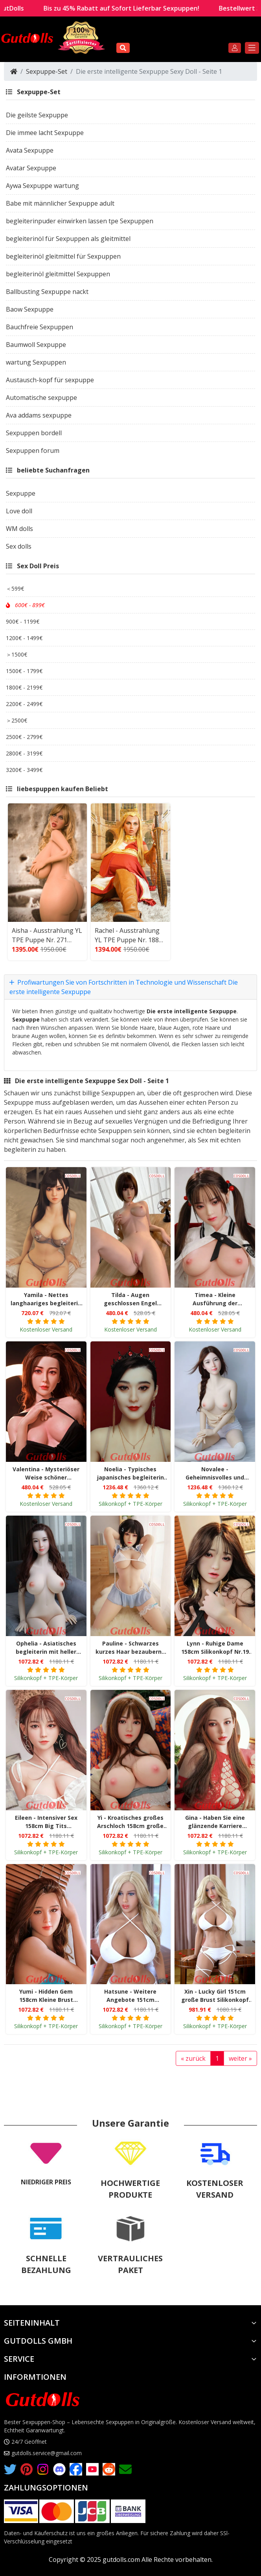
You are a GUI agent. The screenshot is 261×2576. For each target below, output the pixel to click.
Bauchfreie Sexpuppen (39, 325)
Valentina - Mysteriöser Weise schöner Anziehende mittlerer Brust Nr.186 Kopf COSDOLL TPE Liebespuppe (46, 1471)
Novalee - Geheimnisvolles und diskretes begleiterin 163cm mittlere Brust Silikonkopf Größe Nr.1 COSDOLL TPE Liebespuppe (215, 1471)
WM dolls (19, 526)
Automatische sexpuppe (41, 395)
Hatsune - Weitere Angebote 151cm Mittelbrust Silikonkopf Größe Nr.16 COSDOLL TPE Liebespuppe (130, 1994)
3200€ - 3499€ (24, 768)
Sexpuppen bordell (34, 431)
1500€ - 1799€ (24, 669)
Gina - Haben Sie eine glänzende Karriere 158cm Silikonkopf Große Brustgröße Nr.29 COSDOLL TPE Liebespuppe (215, 1820)
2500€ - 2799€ (24, 735)
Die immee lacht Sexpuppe (45, 130)
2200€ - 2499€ (24, 702)
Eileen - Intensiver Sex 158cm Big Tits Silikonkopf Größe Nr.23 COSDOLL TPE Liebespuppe (46, 1820)
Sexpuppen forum (32, 448)
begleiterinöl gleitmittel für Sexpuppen (63, 254)
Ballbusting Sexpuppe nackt (47, 289)
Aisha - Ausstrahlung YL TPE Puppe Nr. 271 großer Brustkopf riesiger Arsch (47, 933)
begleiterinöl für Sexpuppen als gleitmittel (68, 236)
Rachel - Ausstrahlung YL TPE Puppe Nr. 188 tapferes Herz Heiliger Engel (127, 933)
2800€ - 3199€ (24, 751)
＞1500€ (16, 652)
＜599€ (15, 586)
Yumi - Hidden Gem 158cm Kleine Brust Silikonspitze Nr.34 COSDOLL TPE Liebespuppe (46, 1994)
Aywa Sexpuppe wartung (42, 183)
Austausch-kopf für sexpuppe (50, 378)
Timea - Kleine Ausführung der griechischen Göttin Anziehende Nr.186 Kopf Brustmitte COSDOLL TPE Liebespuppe (215, 1297)
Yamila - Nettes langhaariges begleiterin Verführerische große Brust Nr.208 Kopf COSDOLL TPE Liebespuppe (46, 1297)
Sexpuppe (26, 1017)
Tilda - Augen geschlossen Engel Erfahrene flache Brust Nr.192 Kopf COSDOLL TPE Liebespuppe (130, 1297)
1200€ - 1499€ (24, 636)
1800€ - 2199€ (24, 685)
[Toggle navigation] (252, 46)
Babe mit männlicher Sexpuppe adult (60, 201)
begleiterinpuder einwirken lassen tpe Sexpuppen (79, 219)
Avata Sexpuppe (29, 148)
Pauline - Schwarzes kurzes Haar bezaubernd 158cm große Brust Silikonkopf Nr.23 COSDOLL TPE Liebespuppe (130, 1646)
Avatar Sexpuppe (31, 166)
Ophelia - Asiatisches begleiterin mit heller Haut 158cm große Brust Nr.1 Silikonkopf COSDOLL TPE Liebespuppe (46, 1646)
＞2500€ (16, 718)
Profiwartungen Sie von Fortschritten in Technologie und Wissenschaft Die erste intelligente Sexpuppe (123, 985)
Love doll (19, 509)
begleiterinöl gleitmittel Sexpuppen (58, 272)
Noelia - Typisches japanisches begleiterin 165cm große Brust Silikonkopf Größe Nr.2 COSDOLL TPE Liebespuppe (130, 1471)
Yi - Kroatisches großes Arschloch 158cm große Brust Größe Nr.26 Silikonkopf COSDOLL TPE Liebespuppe (130, 1820)
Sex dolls (18, 544)
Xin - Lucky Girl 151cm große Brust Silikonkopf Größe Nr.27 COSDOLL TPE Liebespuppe (215, 1994)
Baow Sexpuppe (29, 307)
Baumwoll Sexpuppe (36, 342)
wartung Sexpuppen (36, 360)
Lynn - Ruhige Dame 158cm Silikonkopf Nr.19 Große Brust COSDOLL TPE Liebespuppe (215, 1646)
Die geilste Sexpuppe (37, 113)
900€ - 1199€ (22, 619)
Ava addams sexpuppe (39, 413)
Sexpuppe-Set (46, 69)
